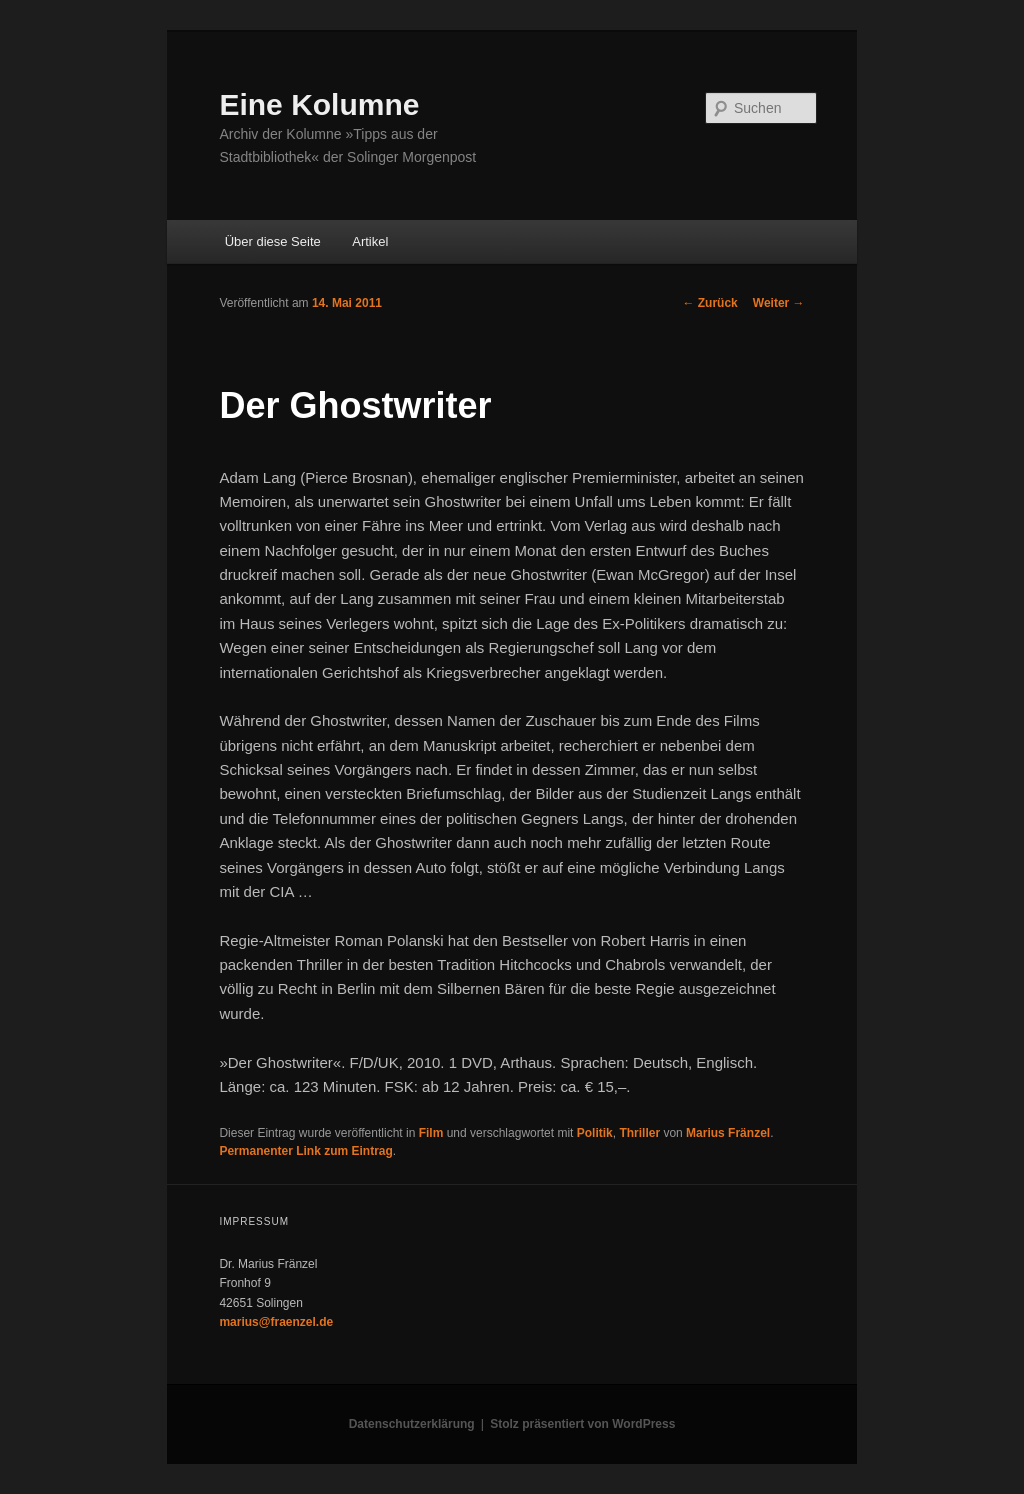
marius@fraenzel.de (276, 1322)
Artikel (370, 241)
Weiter (779, 303)
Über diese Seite (273, 241)
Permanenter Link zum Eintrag (305, 1151)
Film (431, 1133)
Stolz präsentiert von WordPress (582, 1424)
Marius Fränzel (728, 1133)
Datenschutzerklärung (412, 1424)
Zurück (709, 303)
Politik (595, 1133)
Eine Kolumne (319, 104)
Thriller (639, 1133)
